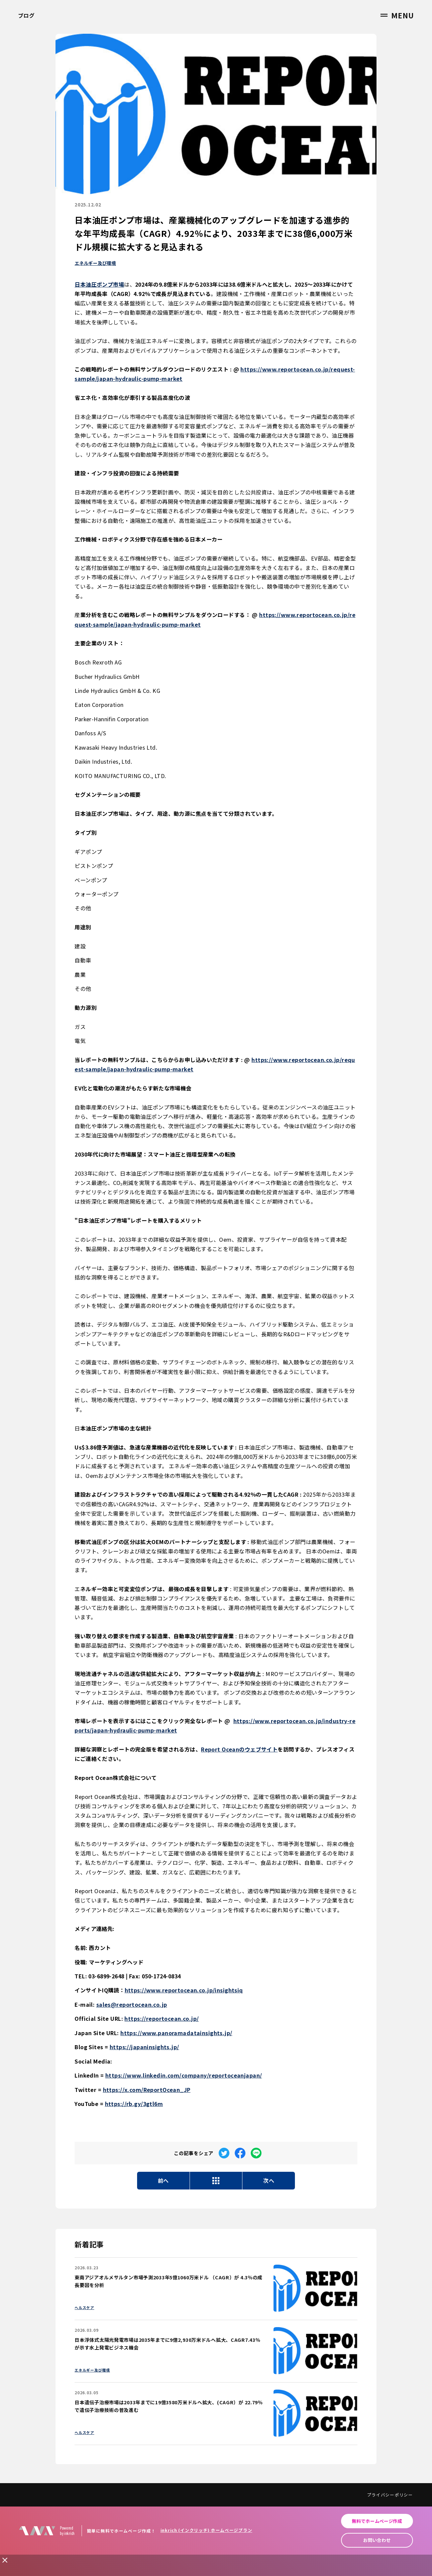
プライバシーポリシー (390, 2494)
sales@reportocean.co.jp (131, 2004)
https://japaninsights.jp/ (144, 2047)
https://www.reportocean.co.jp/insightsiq (184, 1990)
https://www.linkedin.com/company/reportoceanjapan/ (183, 2075)
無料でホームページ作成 (377, 2521)
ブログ (26, 15)
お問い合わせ (377, 2540)
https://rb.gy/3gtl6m (134, 2104)
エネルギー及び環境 (95, 263)
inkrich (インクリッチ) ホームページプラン (206, 2530)
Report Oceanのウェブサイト (239, 1749)
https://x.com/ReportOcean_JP (147, 2090)
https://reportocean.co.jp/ (161, 2018)
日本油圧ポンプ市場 (99, 284)
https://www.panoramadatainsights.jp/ (176, 2033)
